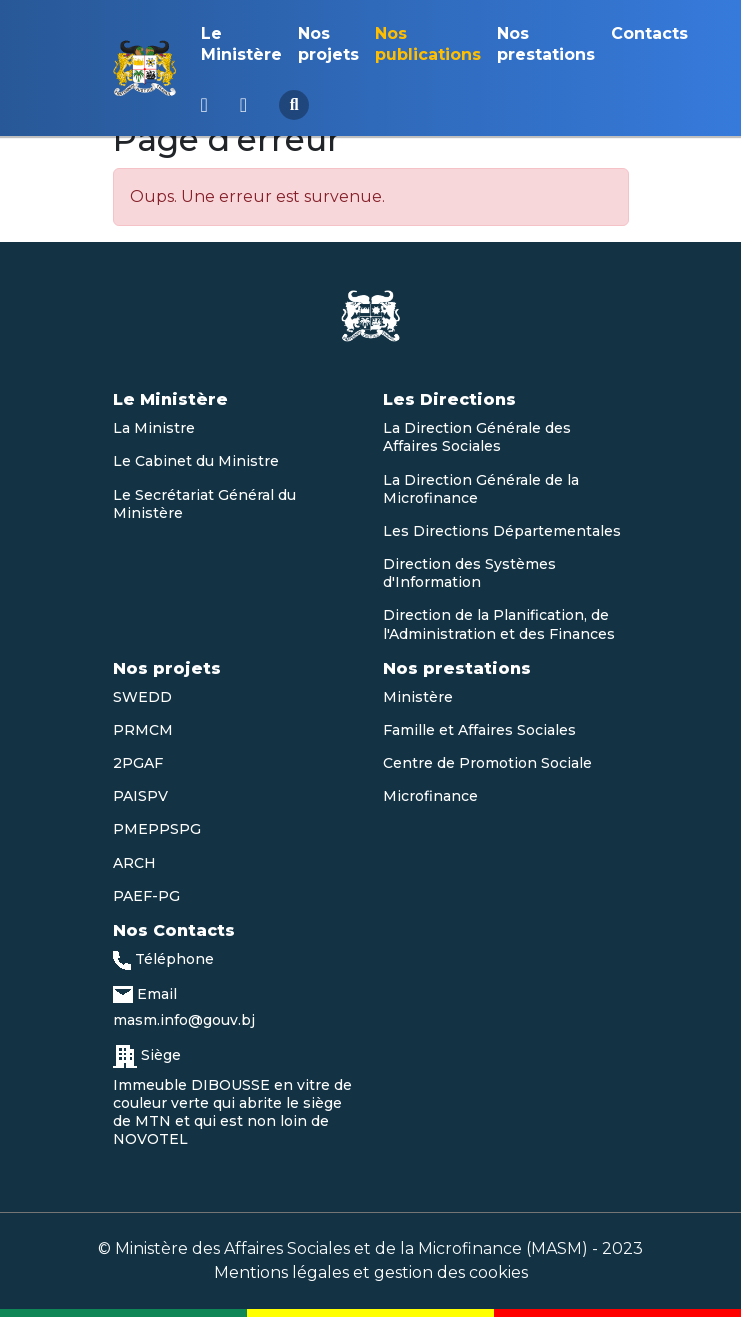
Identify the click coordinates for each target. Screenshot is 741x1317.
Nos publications (428, 44)
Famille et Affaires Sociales (479, 730)
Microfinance (430, 796)
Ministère (418, 697)
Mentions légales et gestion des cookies (371, 1272)
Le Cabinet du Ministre (196, 461)
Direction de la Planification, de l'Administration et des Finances (499, 624)
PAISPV (140, 796)
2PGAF (138, 763)
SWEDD (142, 697)
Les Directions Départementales (502, 531)
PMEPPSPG (157, 829)
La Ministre (154, 428)
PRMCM (143, 730)
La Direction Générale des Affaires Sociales (477, 437)
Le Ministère (241, 44)
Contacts (649, 33)
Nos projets (328, 44)
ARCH (134, 863)
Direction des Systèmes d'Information (469, 573)
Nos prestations (546, 44)
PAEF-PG (146, 896)
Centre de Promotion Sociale (487, 763)
